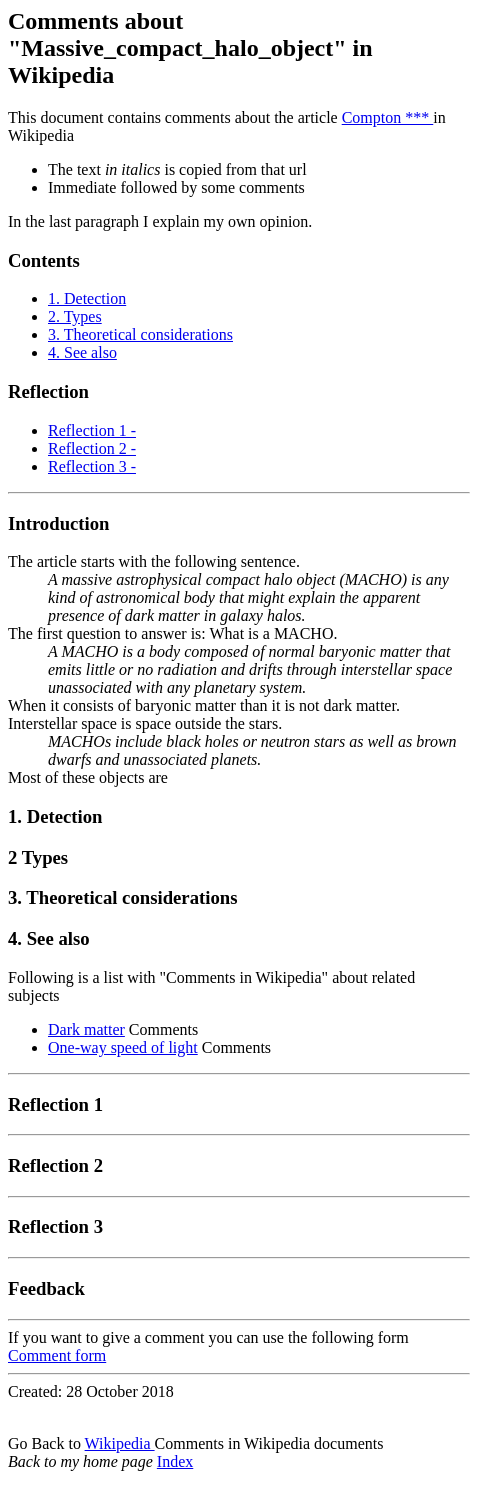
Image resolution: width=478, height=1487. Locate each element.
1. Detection (87, 298)
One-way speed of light (123, 1047)
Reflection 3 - (92, 466)
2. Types (75, 316)
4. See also (82, 352)
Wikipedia (120, 1443)
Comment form (57, 1355)
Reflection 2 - (92, 448)
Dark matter (86, 1029)
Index (175, 1461)
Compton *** (388, 117)
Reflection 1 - (92, 430)
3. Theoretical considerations (140, 334)
